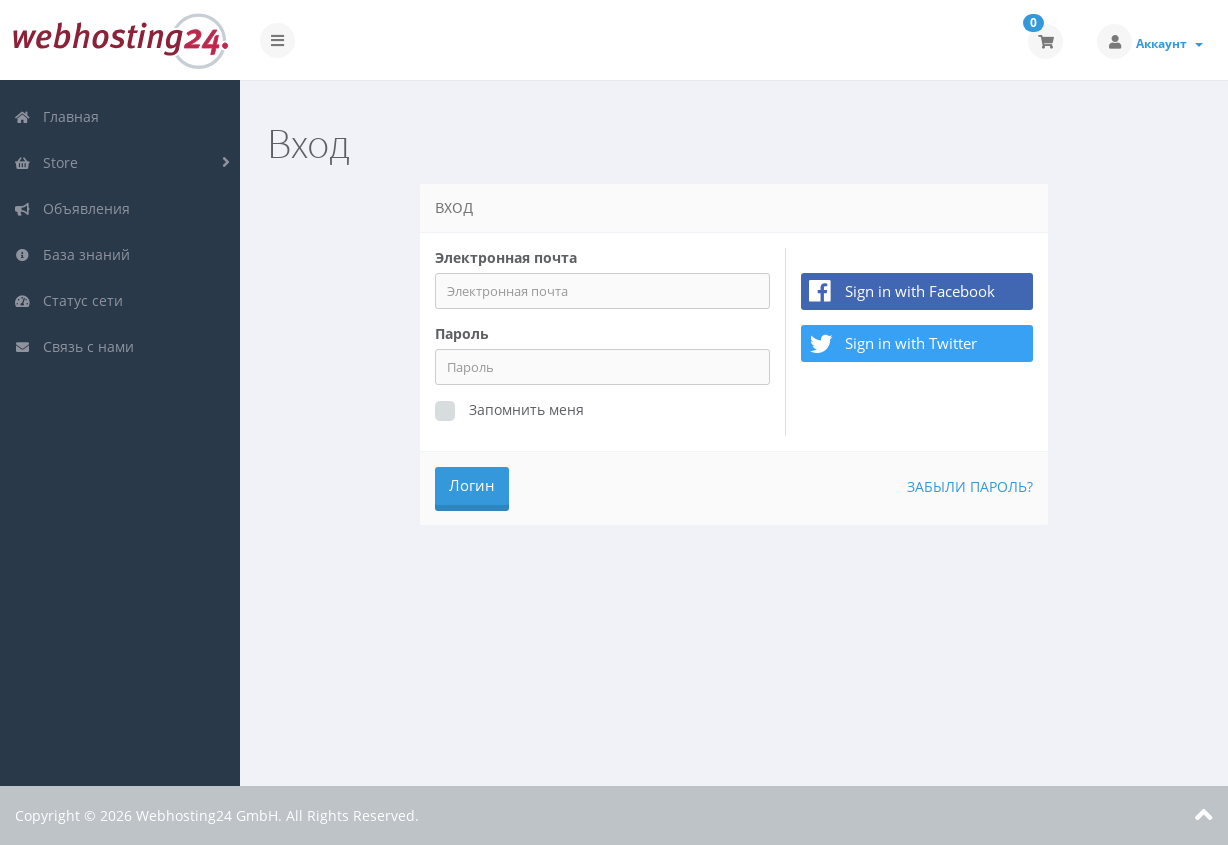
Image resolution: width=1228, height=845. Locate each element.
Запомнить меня (509, 410)
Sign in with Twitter (891, 344)
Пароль (462, 333)
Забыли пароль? (970, 486)
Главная (56, 116)
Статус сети (68, 300)
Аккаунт (1169, 43)
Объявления (72, 208)
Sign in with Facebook (920, 291)
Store (46, 162)
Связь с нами (74, 346)
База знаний (72, 254)
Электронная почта (506, 257)
